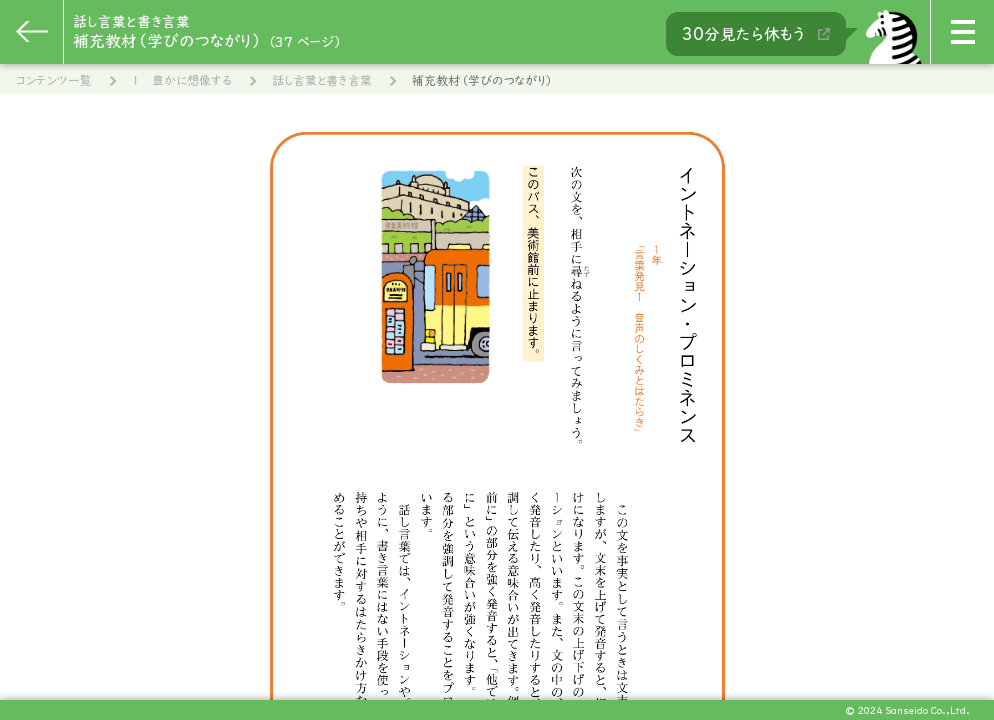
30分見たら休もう (756, 34)
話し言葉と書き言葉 (322, 80)
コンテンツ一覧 (54, 80)
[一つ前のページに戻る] (32, 32)
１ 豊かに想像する (182, 80)
